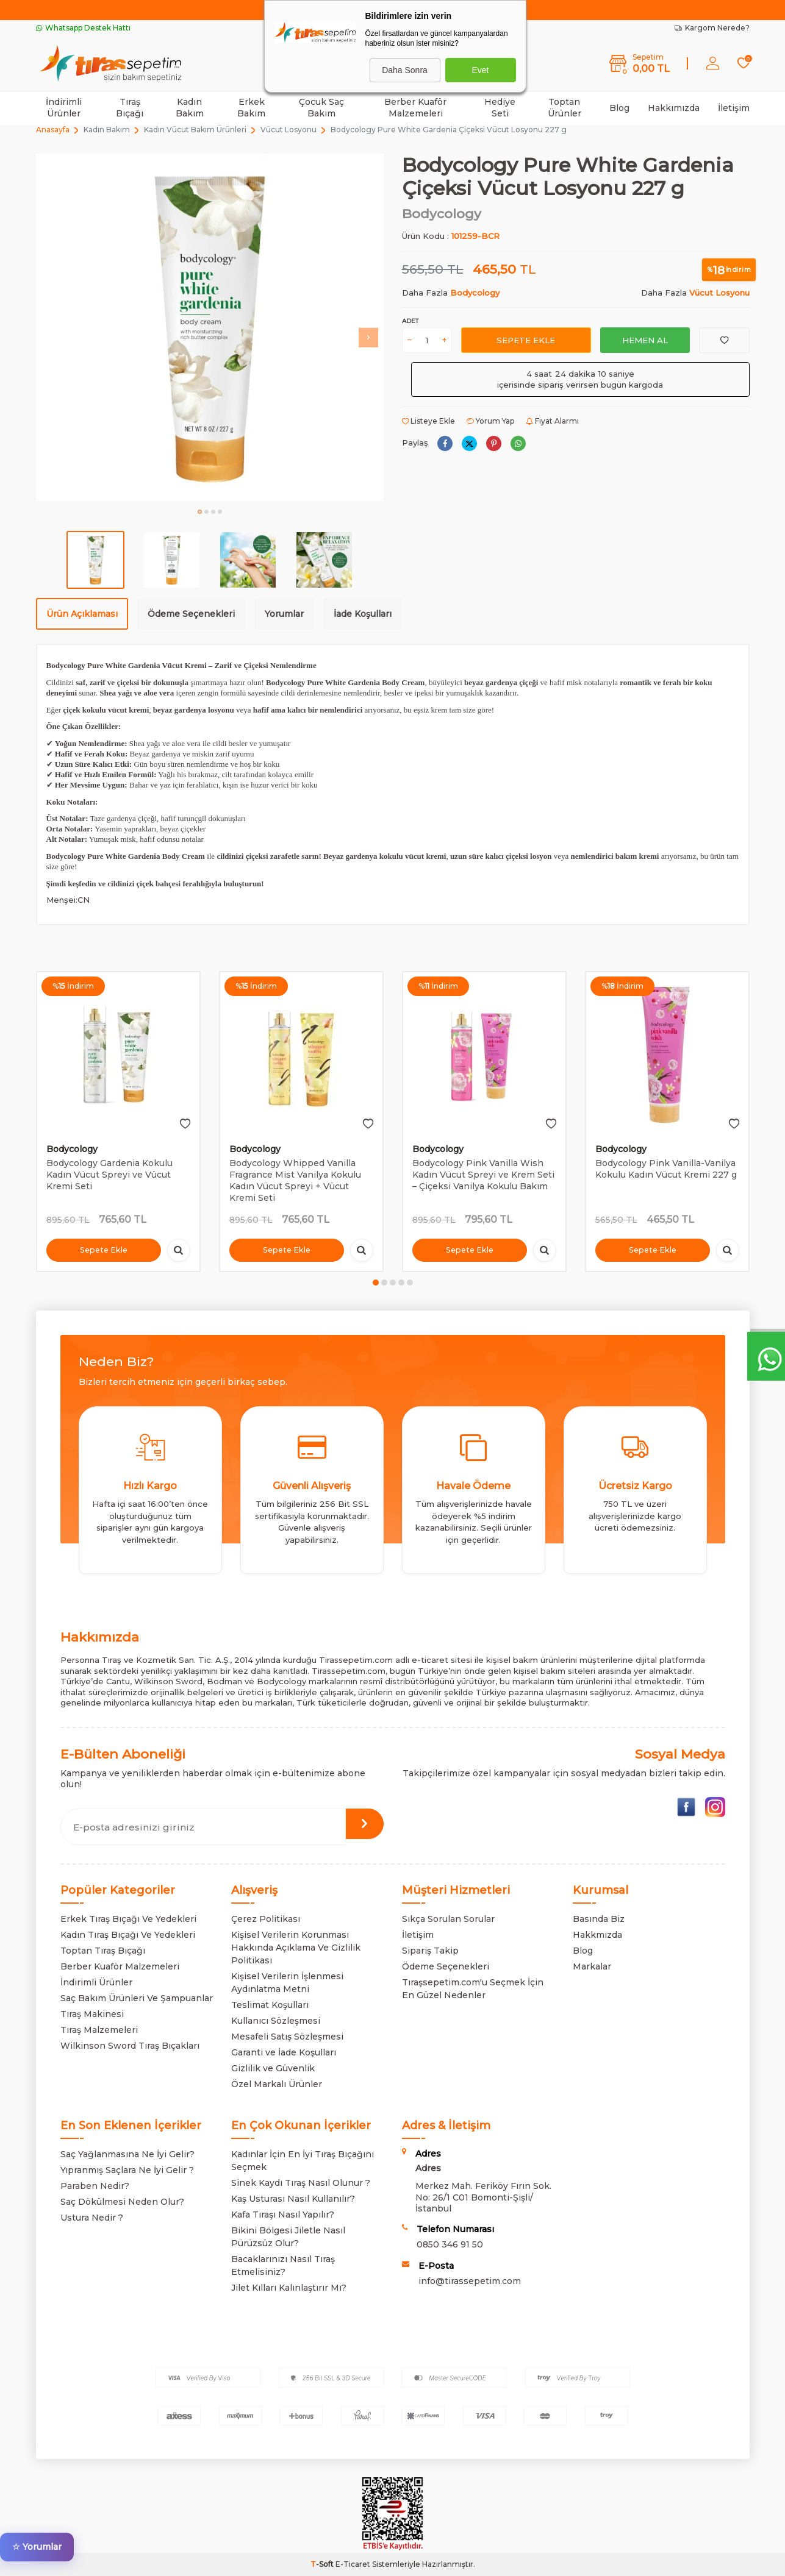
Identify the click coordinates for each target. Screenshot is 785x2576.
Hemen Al (645, 340)
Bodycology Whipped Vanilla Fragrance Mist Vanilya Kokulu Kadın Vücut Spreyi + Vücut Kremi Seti (295, 1180)
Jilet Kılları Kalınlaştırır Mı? (288, 2287)
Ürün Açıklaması (82, 613)
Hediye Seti (499, 107)
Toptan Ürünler (564, 107)
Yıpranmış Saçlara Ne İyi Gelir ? (127, 2170)
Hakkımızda (674, 107)
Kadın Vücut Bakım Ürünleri (195, 129)
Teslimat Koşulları (270, 2004)
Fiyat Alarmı (552, 420)
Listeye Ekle (428, 420)
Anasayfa (53, 129)
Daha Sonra (405, 70)
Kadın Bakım (190, 107)
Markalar (592, 1966)
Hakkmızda (597, 1934)
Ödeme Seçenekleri (191, 613)
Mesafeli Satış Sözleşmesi (287, 2036)
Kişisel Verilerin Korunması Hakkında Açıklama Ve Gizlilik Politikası (295, 1947)
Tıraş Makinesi (92, 2013)
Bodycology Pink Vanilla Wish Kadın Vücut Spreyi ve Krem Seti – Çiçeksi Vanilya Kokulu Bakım (483, 1175)
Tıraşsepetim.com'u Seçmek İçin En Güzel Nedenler (472, 1989)
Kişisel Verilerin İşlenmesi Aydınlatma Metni (287, 1982)
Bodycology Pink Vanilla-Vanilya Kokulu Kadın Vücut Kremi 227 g (666, 1169)
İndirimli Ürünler (64, 107)
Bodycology (441, 213)
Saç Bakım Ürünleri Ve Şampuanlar (136, 1998)
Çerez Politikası (265, 1918)
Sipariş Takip (430, 1950)
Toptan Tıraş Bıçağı (102, 1950)
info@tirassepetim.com (469, 2280)
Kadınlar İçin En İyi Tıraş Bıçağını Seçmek (302, 2160)
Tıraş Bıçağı (129, 107)
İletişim (734, 107)
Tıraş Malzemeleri (99, 2029)
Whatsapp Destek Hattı (83, 27)
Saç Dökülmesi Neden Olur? (122, 2201)
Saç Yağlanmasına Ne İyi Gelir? (127, 2154)
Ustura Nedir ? (91, 2217)
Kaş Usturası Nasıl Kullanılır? (293, 2198)
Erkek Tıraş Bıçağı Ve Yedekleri (128, 1918)
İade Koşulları (363, 613)
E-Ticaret (352, 2564)
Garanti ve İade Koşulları (283, 2052)
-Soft (322, 2564)
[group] (210, 327)
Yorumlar (284, 613)
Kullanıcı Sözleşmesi (275, 2020)
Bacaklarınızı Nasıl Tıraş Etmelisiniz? (283, 2265)
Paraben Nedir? (94, 2185)
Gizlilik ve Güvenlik (273, 2068)
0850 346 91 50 (450, 2244)
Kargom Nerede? (712, 27)
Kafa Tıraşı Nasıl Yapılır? (282, 2214)
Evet (480, 70)
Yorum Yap (490, 420)
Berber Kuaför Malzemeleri (415, 107)
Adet (410, 321)
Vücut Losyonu (288, 129)
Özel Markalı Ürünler (276, 2084)
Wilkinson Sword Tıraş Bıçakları (129, 2045)
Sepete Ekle (526, 340)
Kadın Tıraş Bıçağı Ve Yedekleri (127, 1934)
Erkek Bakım (251, 107)
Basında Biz (599, 1918)
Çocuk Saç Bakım (321, 107)
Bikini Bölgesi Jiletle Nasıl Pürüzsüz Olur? (288, 2237)
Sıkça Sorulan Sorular (448, 1918)
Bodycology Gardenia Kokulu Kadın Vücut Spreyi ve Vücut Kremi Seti (109, 1175)
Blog (619, 107)
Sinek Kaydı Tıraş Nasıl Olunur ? (300, 2182)
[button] (200, 512)
